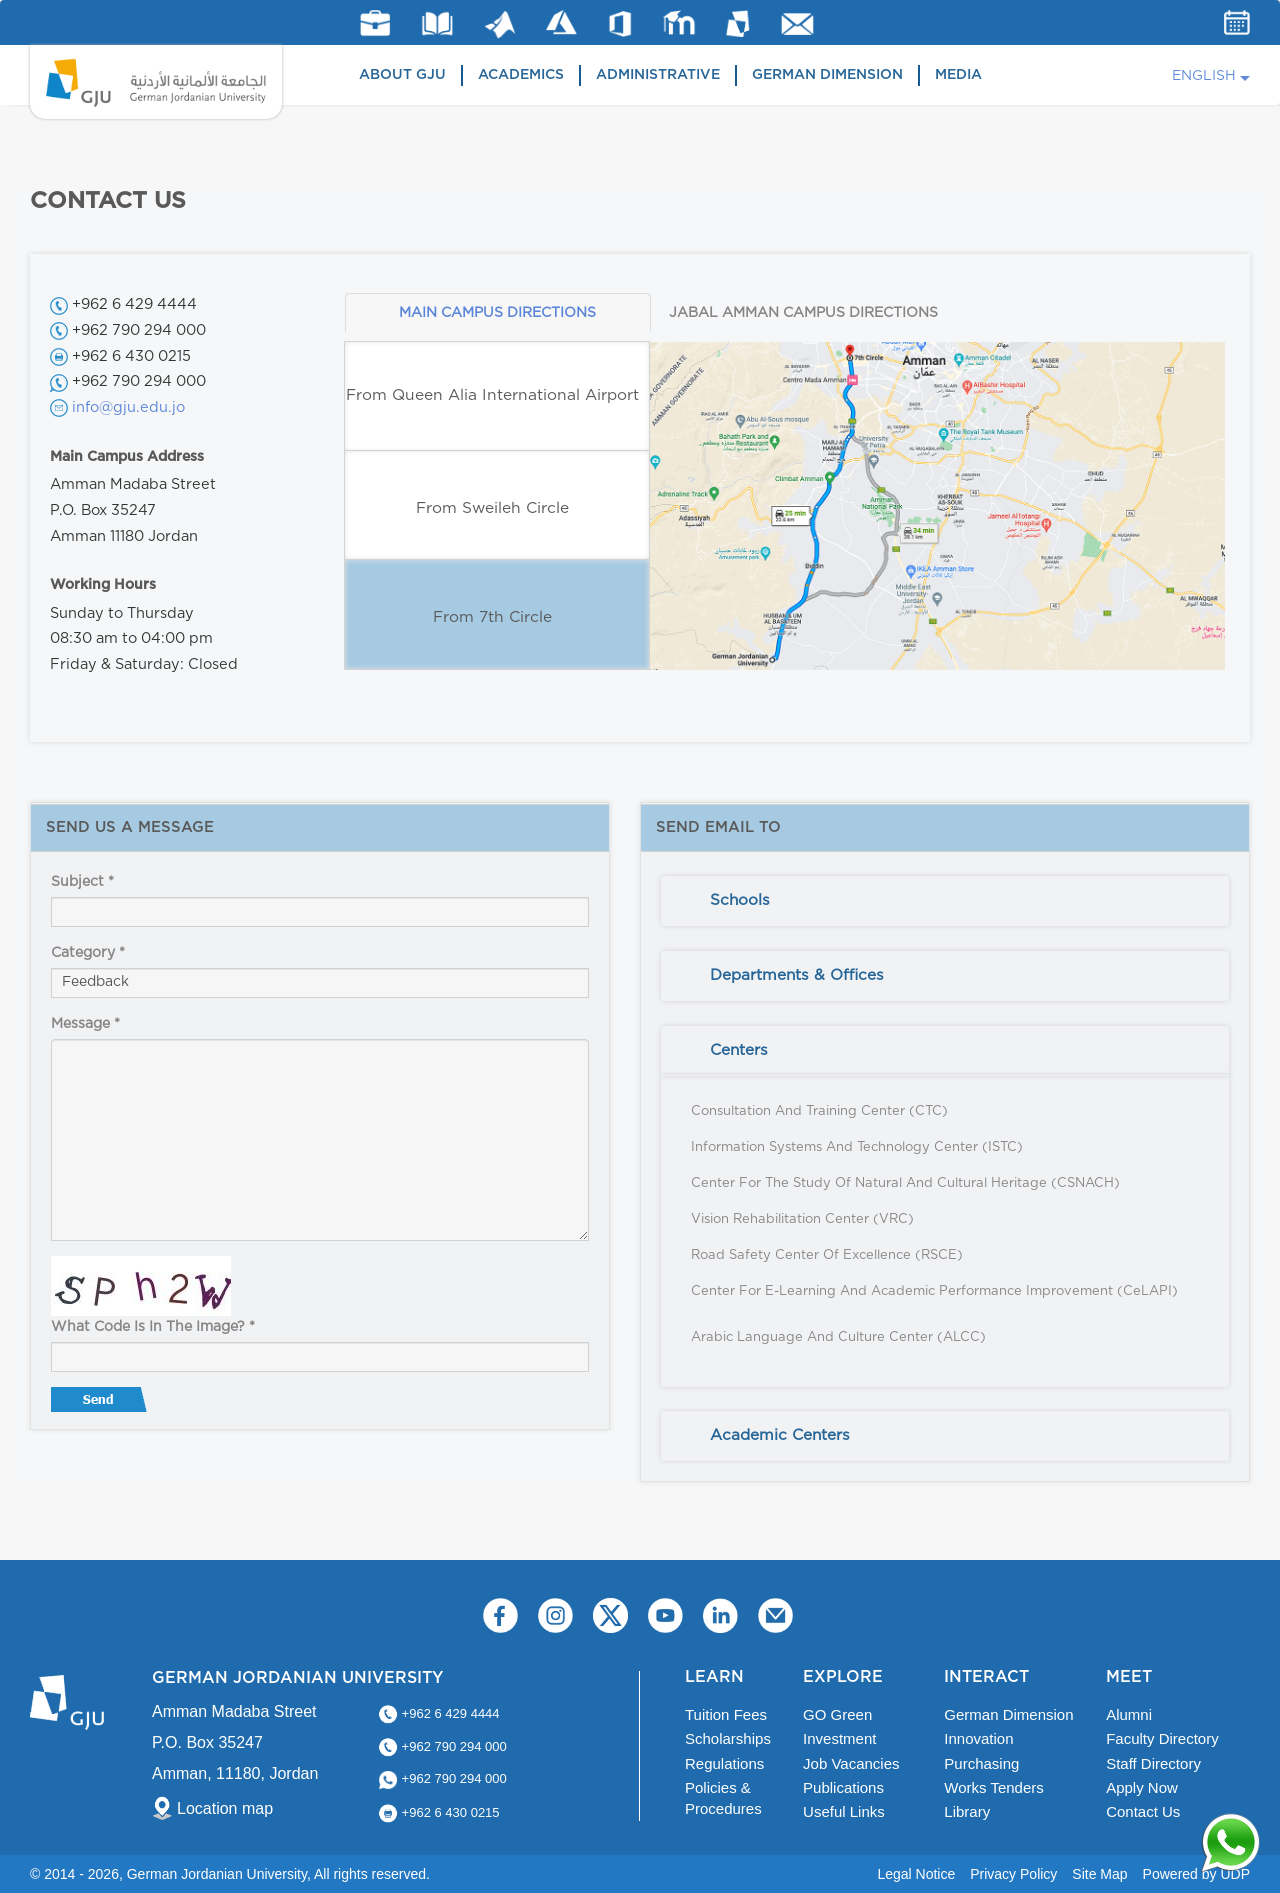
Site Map (1099, 1874)
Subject (82, 882)
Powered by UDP (1196, 1874)
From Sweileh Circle (492, 508)
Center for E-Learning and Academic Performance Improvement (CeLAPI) (934, 1291)
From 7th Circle (492, 617)
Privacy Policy (1013, 1874)
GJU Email (797, 24)
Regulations (724, 1763)
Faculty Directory (1162, 1738)
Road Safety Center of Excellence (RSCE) (827, 1255)
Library (437, 23)
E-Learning (679, 22)
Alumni (1129, 1714)
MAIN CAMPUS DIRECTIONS (497, 313)
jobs (375, 23)
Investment (839, 1738)
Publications (843, 1787)
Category (88, 953)
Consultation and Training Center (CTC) (819, 1111)
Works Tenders (994, 1787)
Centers (739, 1050)
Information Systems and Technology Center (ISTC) (857, 1147)
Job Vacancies (851, 1763)
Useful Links (844, 1811)
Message (85, 1024)
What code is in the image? (153, 1327)
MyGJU (738, 23)
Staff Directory (1153, 1763)
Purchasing (981, 1763)
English (1204, 76)
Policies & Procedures (723, 1798)
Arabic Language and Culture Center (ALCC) (838, 1337)
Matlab (500, 24)
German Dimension (827, 75)
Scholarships (728, 1738)
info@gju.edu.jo (128, 407)
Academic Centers (780, 1435)
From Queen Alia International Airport (492, 395)
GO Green (837, 1714)
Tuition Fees (726, 1714)
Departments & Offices (797, 975)
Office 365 (620, 24)
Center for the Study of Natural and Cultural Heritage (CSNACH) (905, 1183)
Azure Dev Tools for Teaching (561, 22)
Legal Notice (916, 1874)
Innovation (978, 1738)
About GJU (402, 75)
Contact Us (1143, 1811)
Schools (740, 900)
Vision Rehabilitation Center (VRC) (802, 1219)
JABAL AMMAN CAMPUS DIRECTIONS (803, 313)
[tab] (945, 901)
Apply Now (1142, 1787)
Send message (101, 1404)
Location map (225, 1808)
